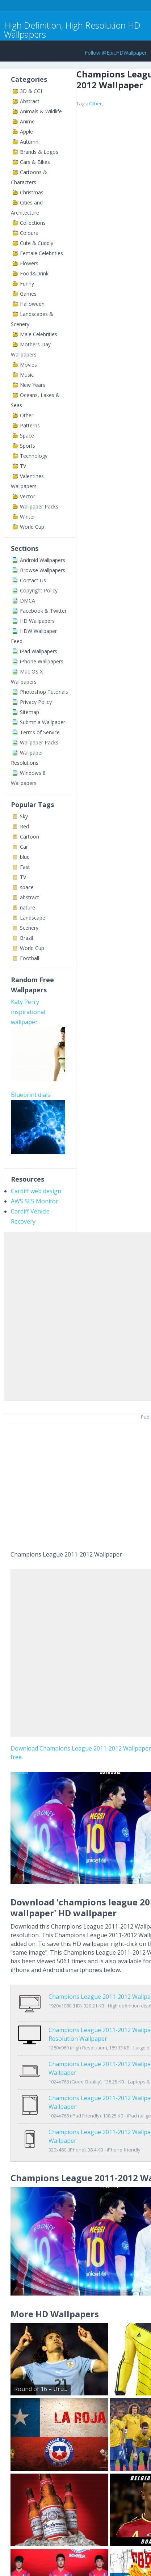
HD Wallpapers (37, 620)
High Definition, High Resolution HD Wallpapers (72, 29)
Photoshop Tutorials (44, 691)
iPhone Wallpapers (41, 661)
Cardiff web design (36, 1191)
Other (26, 415)
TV (23, 466)
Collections (33, 222)
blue (25, 856)
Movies (28, 364)
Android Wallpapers (42, 560)
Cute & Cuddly (36, 243)
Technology (33, 455)
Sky (24, 816)
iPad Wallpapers (38, 651)
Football (29, 958)
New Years (32, 384)
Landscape (32, 917)
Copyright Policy (39, 590)
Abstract (29, 101)
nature (27, 907)
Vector (27, 496)
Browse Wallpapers (42, 570)
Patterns (30, 425)
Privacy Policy (36, 701)
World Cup (32, 526)
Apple (26, 131)
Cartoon (29, 836)
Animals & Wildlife (41, 111)
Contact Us (33, 580)
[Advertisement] (75, 1315)
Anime (27, 121)
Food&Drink (34, 273)
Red (24, 826)
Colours (29, 232)
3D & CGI (31, 91)
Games (28, 293)
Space (27, 435)
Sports (27, 445)
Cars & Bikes (35, 162)
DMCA (27, 600)
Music (27, 374)
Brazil (26, 937)
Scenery (29, 927)
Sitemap (29, 712)
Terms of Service (40, 732)
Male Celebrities (38, 334)
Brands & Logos (39, 151)
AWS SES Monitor (34, 1201)
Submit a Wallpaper (42, 722)
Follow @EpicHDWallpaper (116, 52)
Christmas (31, 192)
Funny (27, 283)
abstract (29, 897)
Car (24, 846)
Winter (27, 516)
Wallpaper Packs (39, 506)
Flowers (29, 263)
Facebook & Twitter (43, 610)
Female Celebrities (41, 253)
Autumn (29, 141)
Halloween (32, 303)
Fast (25, 866)
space (27, 887)
